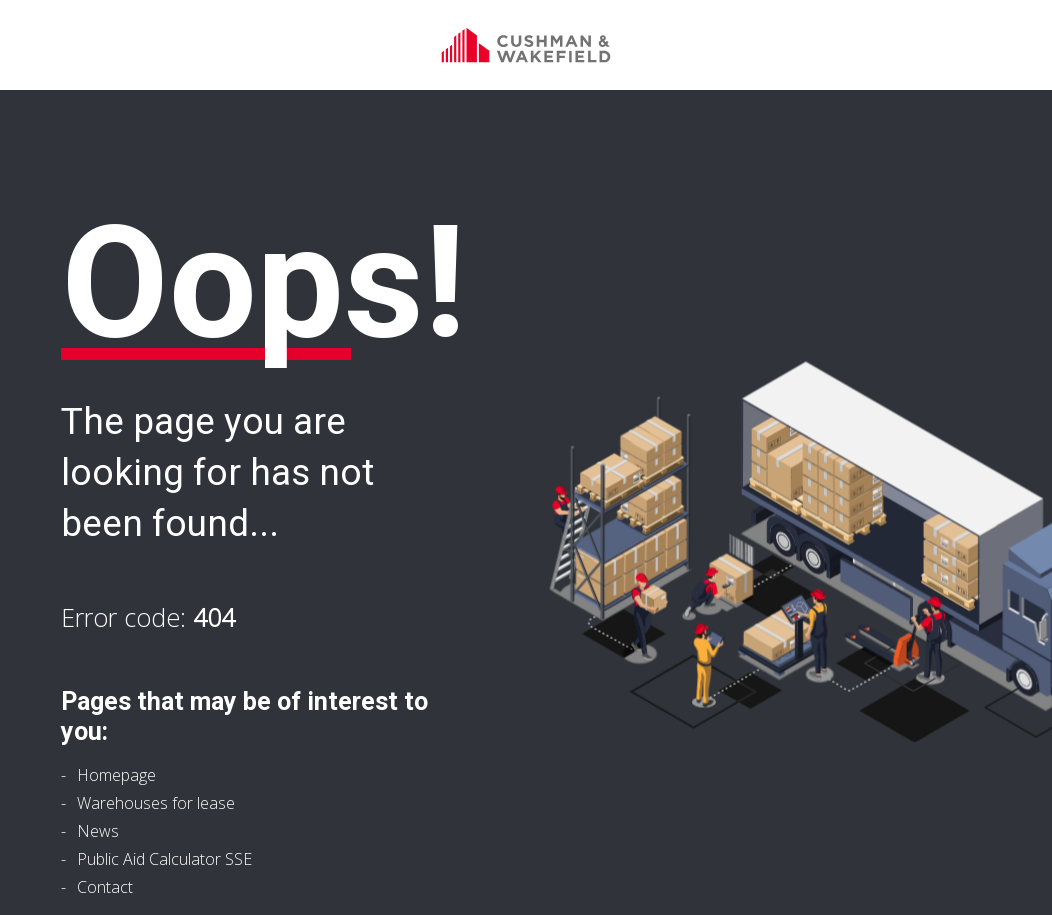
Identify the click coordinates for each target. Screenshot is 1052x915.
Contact (105, 887)
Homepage (116, 775)
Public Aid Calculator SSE (164, 859)
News (98, 831)
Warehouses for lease (156, 803)
